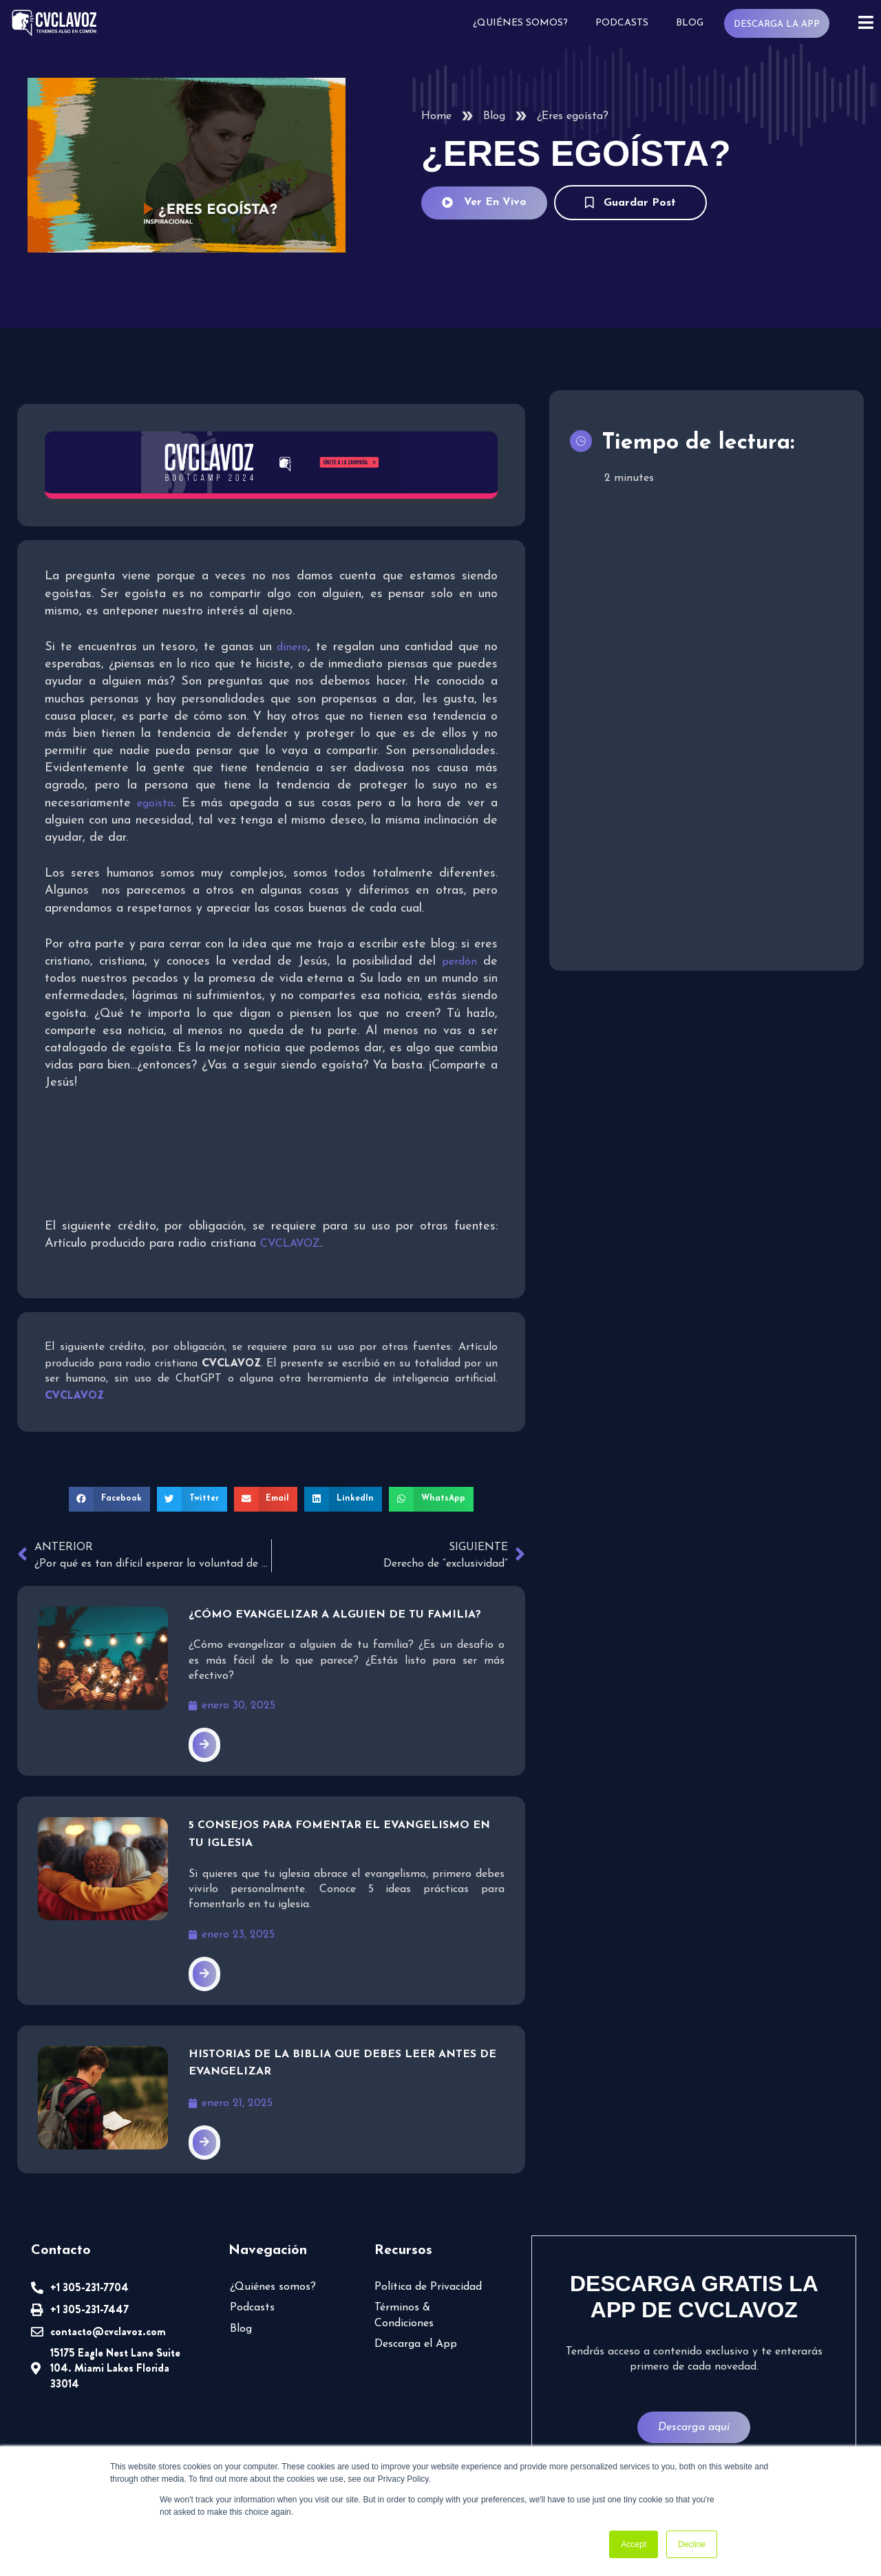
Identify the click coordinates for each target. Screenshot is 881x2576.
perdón (459, 961)
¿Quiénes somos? (520, 23)
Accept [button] (633, 2544)
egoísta (155, 803)
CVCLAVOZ (290, 1243)
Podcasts (621, 23)
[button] (109, 1499)
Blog (689, 23)
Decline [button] (691, 2544)
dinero (292, 647)
